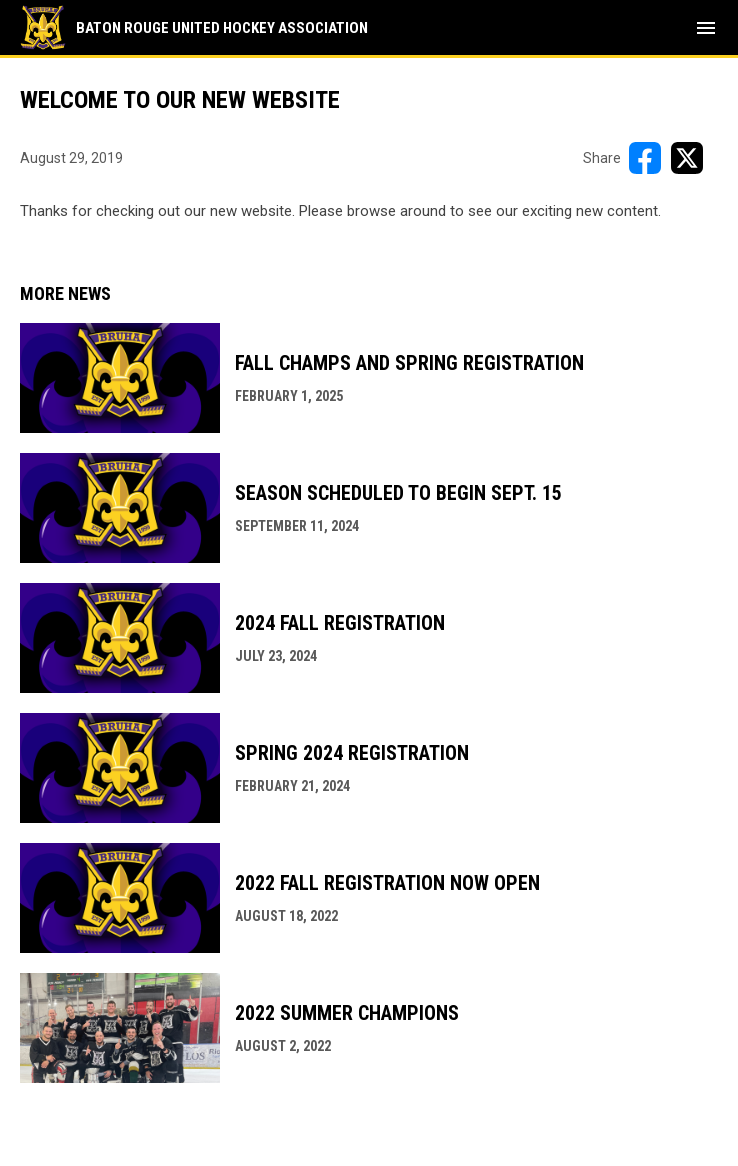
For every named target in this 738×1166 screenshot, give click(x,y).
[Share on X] (687, 158)
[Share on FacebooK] (645, 158)
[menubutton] (706, 28)
